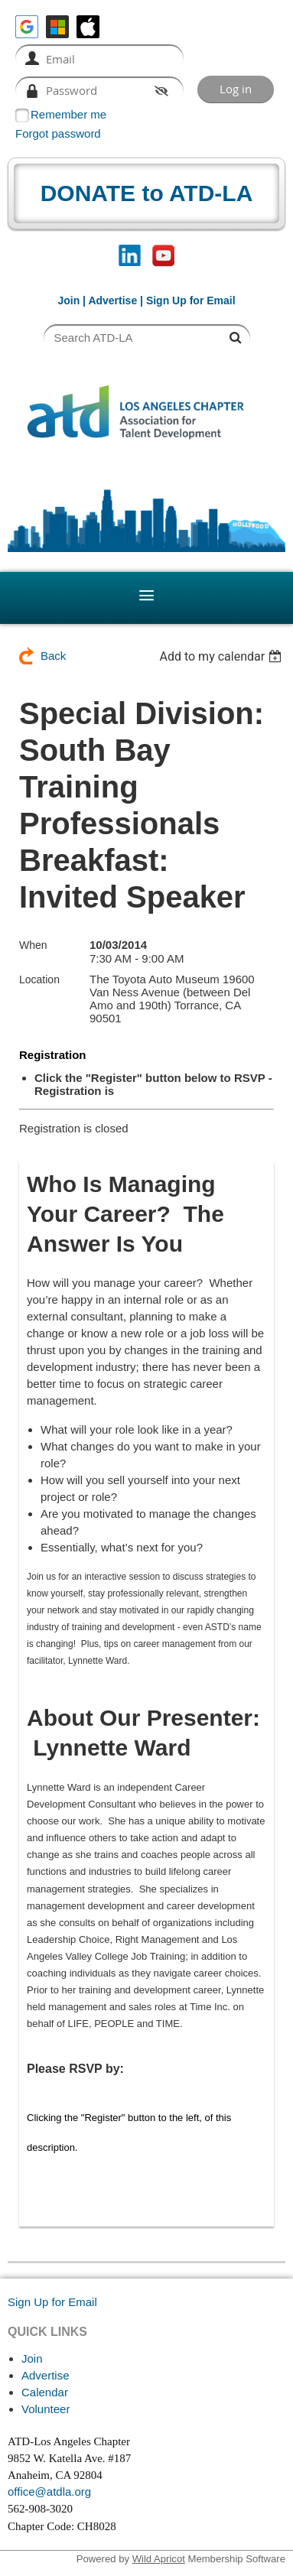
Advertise (112, 300)
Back (53, 655)
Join (68, 300)
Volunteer (45, 2408)
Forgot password (58, 133)
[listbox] (222, 656)
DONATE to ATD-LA (147, 193)
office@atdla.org (49, 2491)
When (33, 945)
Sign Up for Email (52, 2301)
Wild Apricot (158, 2559)
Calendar (44, 2392)
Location (39, 979)
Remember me (68, 114)
